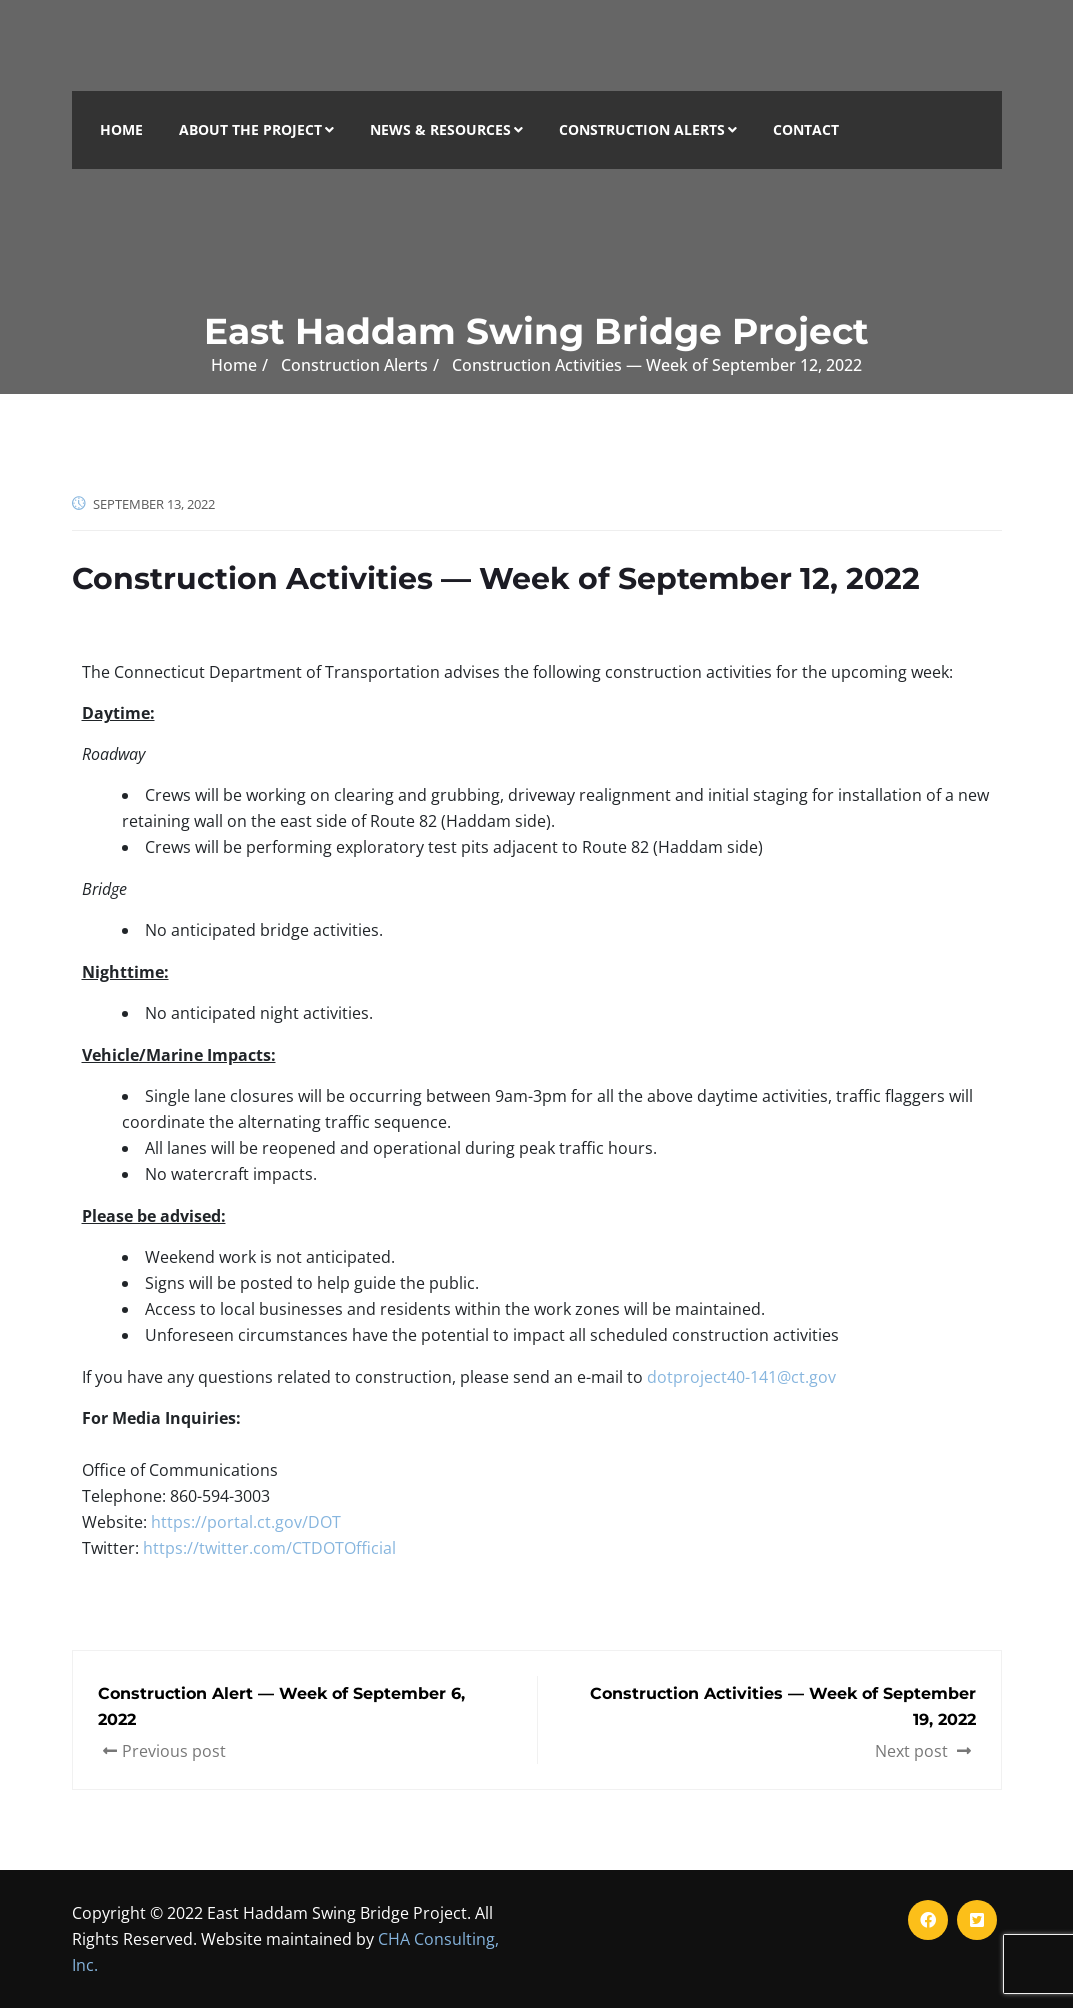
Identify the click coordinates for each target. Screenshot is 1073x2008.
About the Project (256, 129)
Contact (806, 129)
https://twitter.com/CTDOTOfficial (269, 1548)
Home (121, 129)
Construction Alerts (648, 129)
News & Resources (446, 129)
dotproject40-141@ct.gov (741, 1377)
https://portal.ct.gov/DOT (246, 1522)
